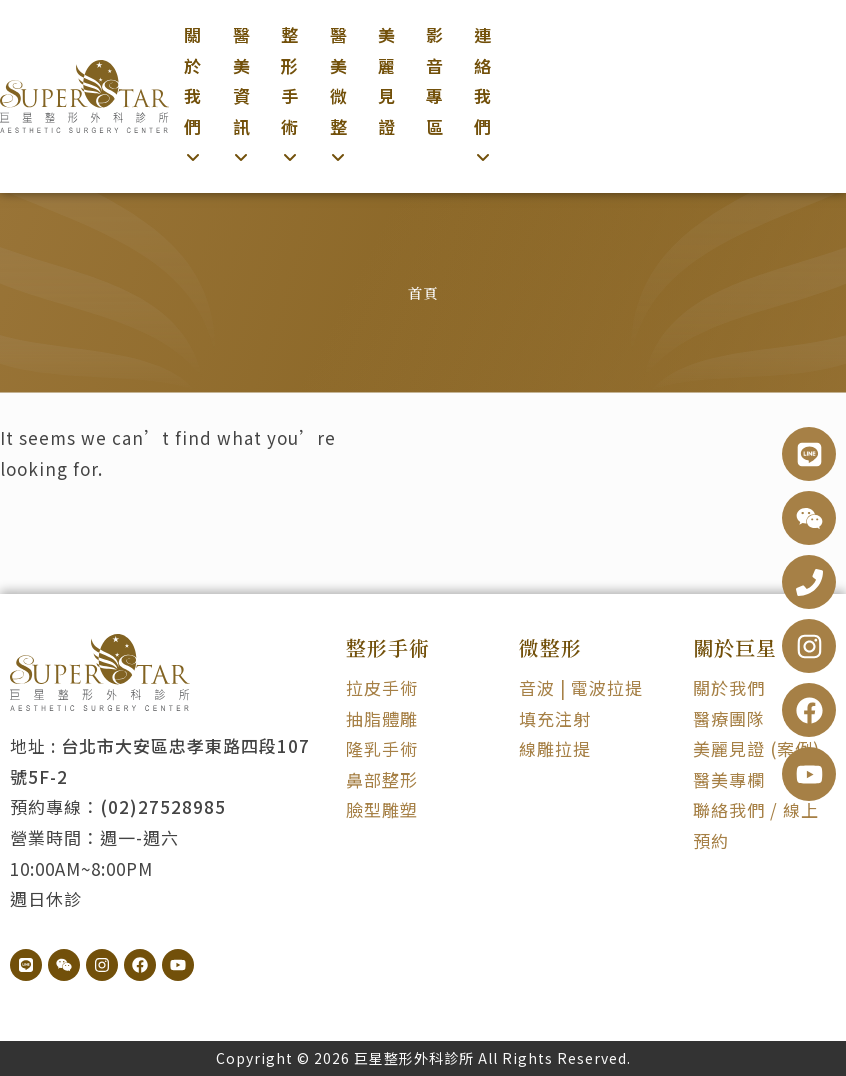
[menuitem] (193, 96)
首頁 (423, 292)
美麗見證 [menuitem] (387, 80)
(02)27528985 (163, 806)
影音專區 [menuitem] (435, 80)
